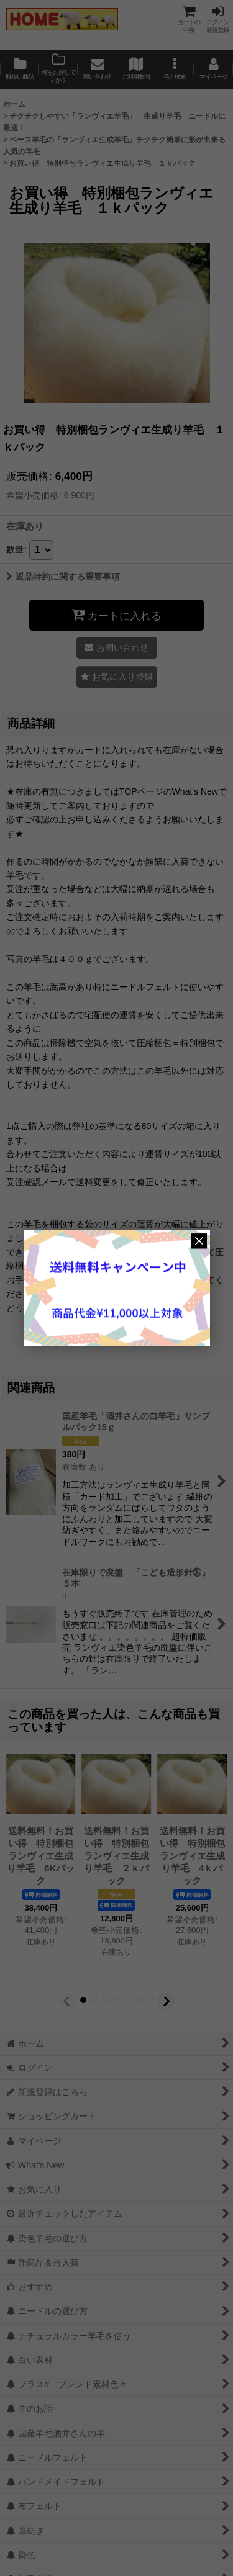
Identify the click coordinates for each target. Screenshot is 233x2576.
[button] (174, 69)
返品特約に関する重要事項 (63, 577)
